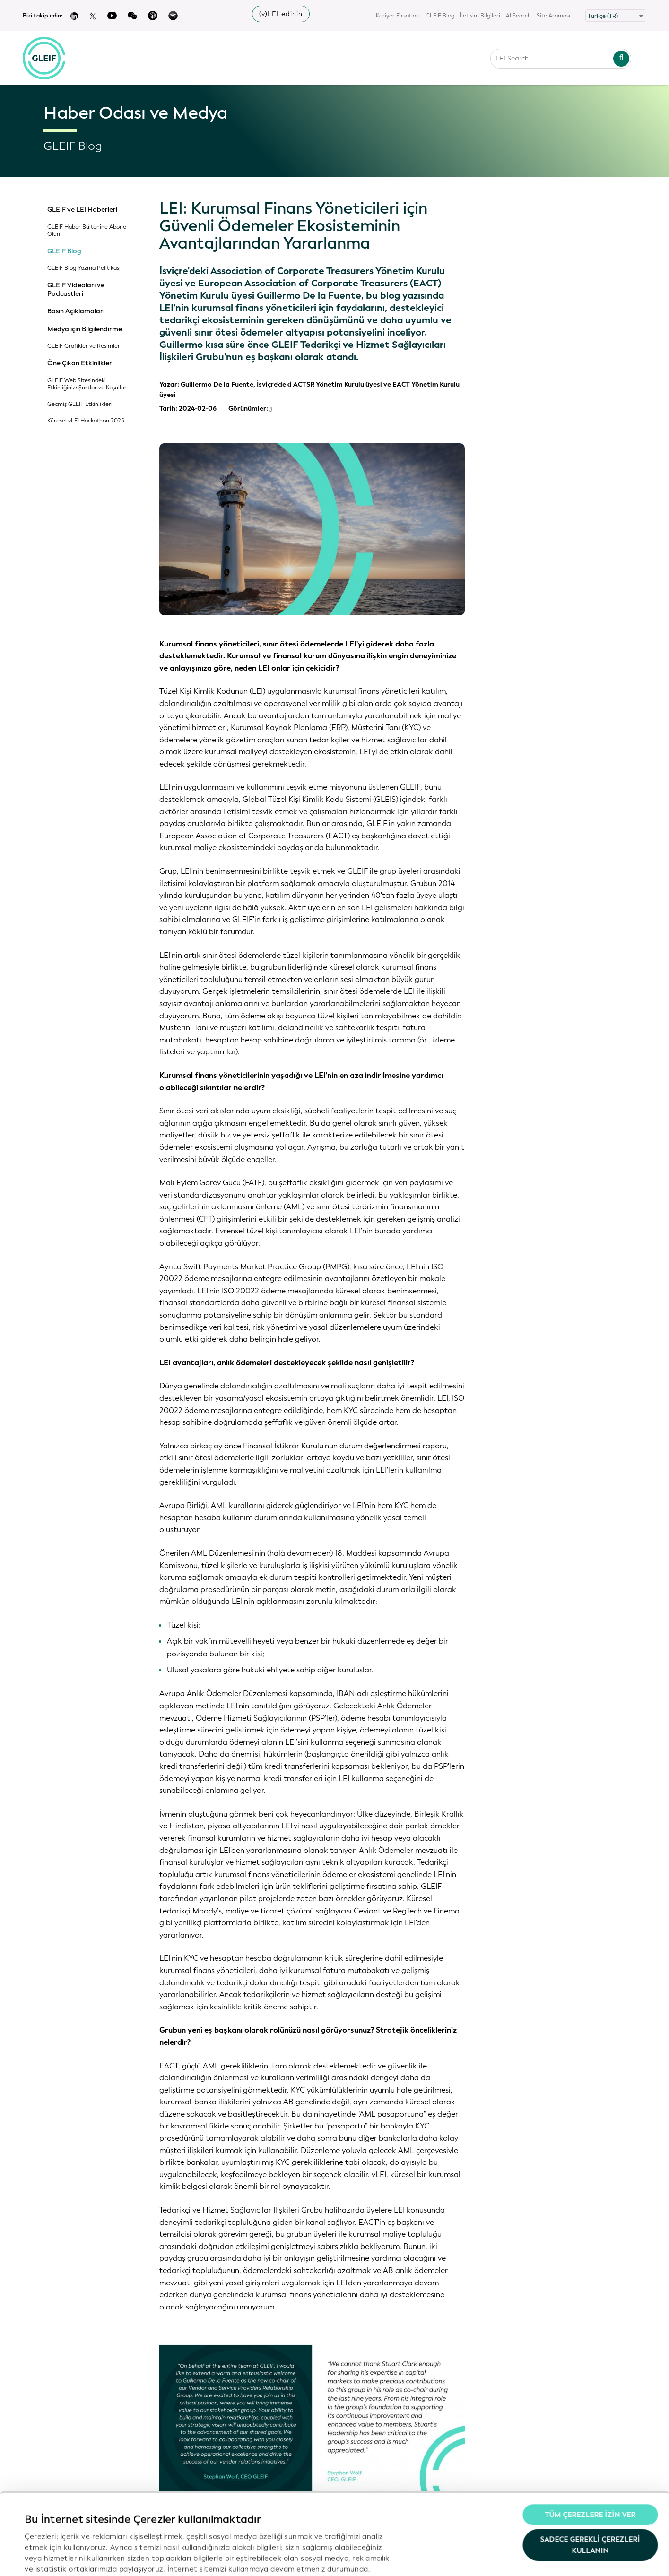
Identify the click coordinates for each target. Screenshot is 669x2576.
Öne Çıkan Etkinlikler (79, 363)
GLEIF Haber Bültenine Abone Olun (86, 231)
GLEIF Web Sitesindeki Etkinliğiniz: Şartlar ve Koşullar (87, 384)
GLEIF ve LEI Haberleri (82, 210)
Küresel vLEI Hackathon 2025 (85, 420)
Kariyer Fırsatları (398, 15)
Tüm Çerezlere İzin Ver (590, 2444)
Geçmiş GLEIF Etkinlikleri (80, 404)
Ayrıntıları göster (54, 2557)
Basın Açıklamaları (75, 311)
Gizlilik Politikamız (308, 2509)
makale (432, 1279)
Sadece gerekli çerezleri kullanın (590, 2474)
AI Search (518, 15)
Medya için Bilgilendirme (84, 329)
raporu (435, 1446)
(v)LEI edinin (281, 13)
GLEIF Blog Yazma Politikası (84, 268)
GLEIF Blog (440, 15)
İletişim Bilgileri (480, 15)
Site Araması (553, 15)
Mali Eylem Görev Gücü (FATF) (211, 1183)
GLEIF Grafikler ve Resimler (83, 346)
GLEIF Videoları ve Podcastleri (75, 289)
